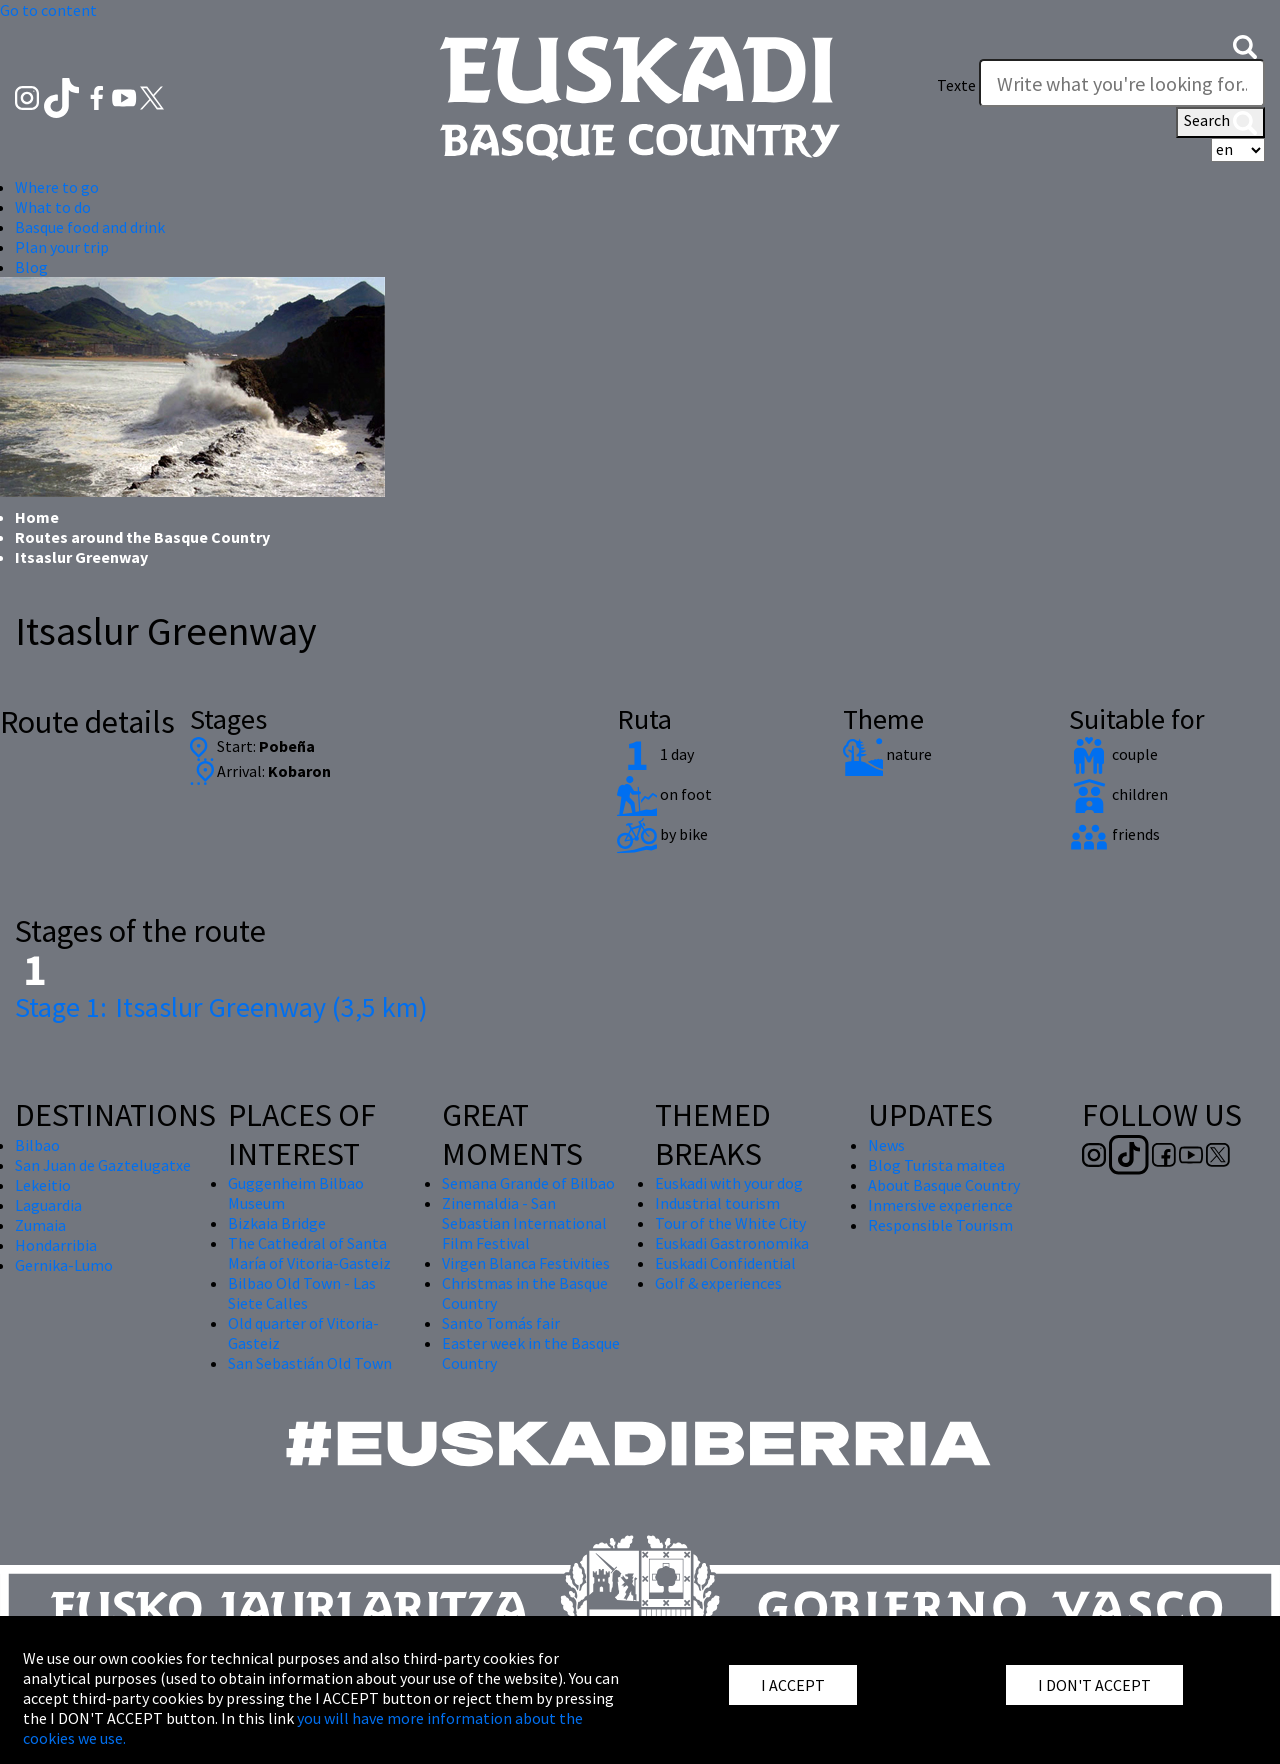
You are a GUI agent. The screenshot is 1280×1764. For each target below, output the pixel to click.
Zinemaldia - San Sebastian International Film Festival (524, 1223)
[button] (1245, 45)
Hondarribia (56, 1245)
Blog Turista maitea (936, 1165)
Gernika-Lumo (64, 1265)
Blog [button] (31, 267)
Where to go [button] (57, 187)
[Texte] (1122, 83)
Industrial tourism (717, 1203)
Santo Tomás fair (501, 1323)
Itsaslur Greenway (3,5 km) (221, 1007)
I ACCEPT (793, 1685)
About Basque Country (944, 1185)
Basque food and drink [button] (90, 227)
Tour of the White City (730, 1223)
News (886, 1145)
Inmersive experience (940, 1205)
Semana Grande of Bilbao (528, 1183)
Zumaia (40, 1225)
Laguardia (48, 1205)
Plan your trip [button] (62, 247)
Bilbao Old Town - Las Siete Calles (302, 1293)
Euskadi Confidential (725, 1263)
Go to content (48, 10)
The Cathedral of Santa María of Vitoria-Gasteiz (309, 1253)
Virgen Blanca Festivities (526, 1263)
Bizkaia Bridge (277, 1223)
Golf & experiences (718, 1283)
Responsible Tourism (940, 1225)
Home (37, 517)
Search (1220, 122)
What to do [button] (53, 207)
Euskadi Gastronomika (732, 1243)
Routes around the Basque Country (142, 537)
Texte (956, 85)
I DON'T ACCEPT (1094, 1685)
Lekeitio (43, 1185)
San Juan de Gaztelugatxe (103, 1165)
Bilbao (37, 1145)
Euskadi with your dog (729, 1183)
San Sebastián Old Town (310, 1363)
